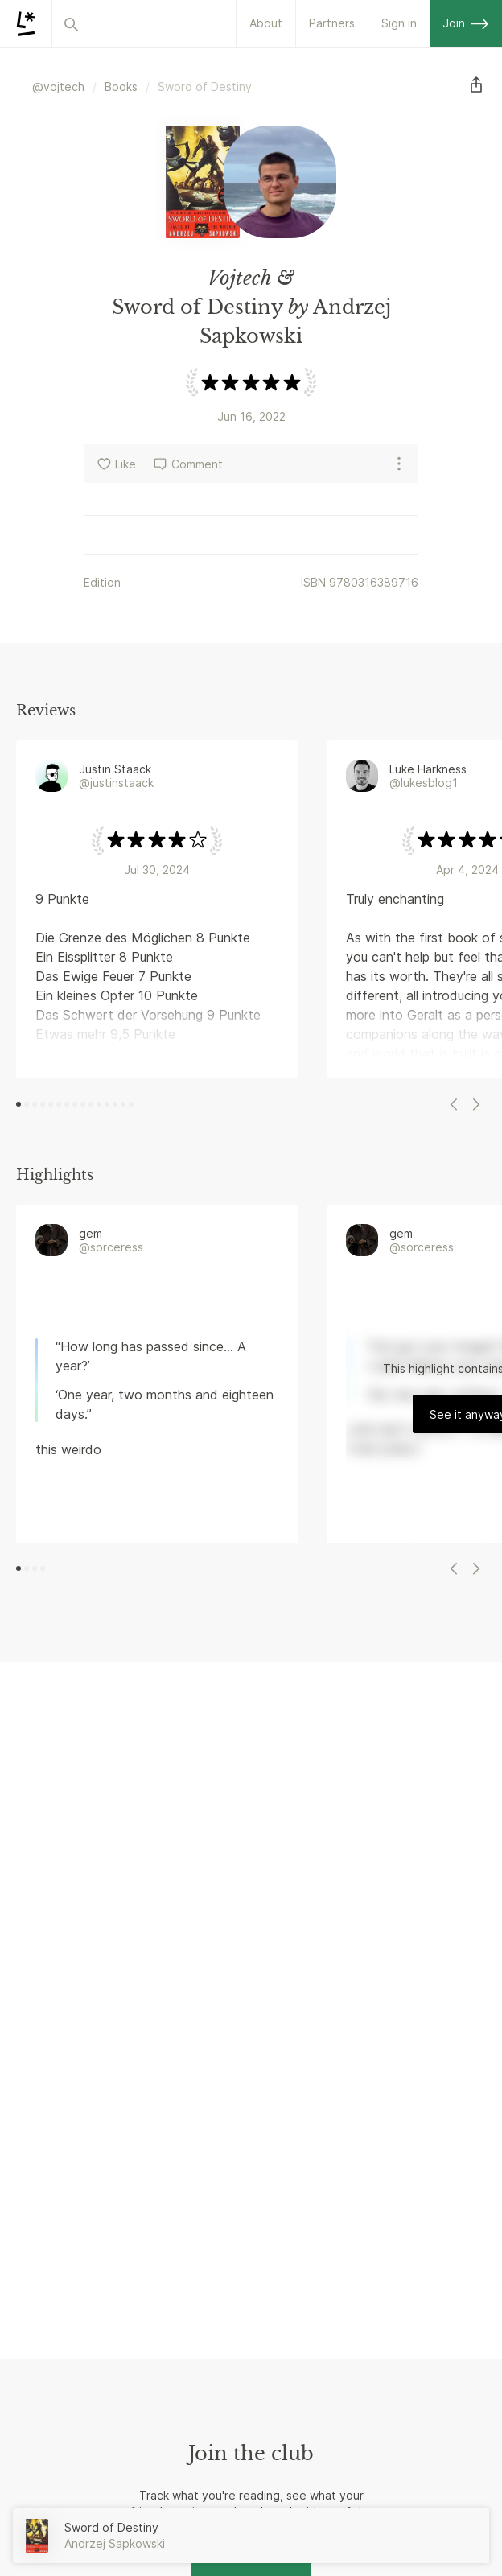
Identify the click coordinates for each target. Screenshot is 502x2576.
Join (465, 23)
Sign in (399, 23)
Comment (187, 463)
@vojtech (58, 86)
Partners (332, 23)
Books (121, 86)
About (265, 23)
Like (116, 463)
